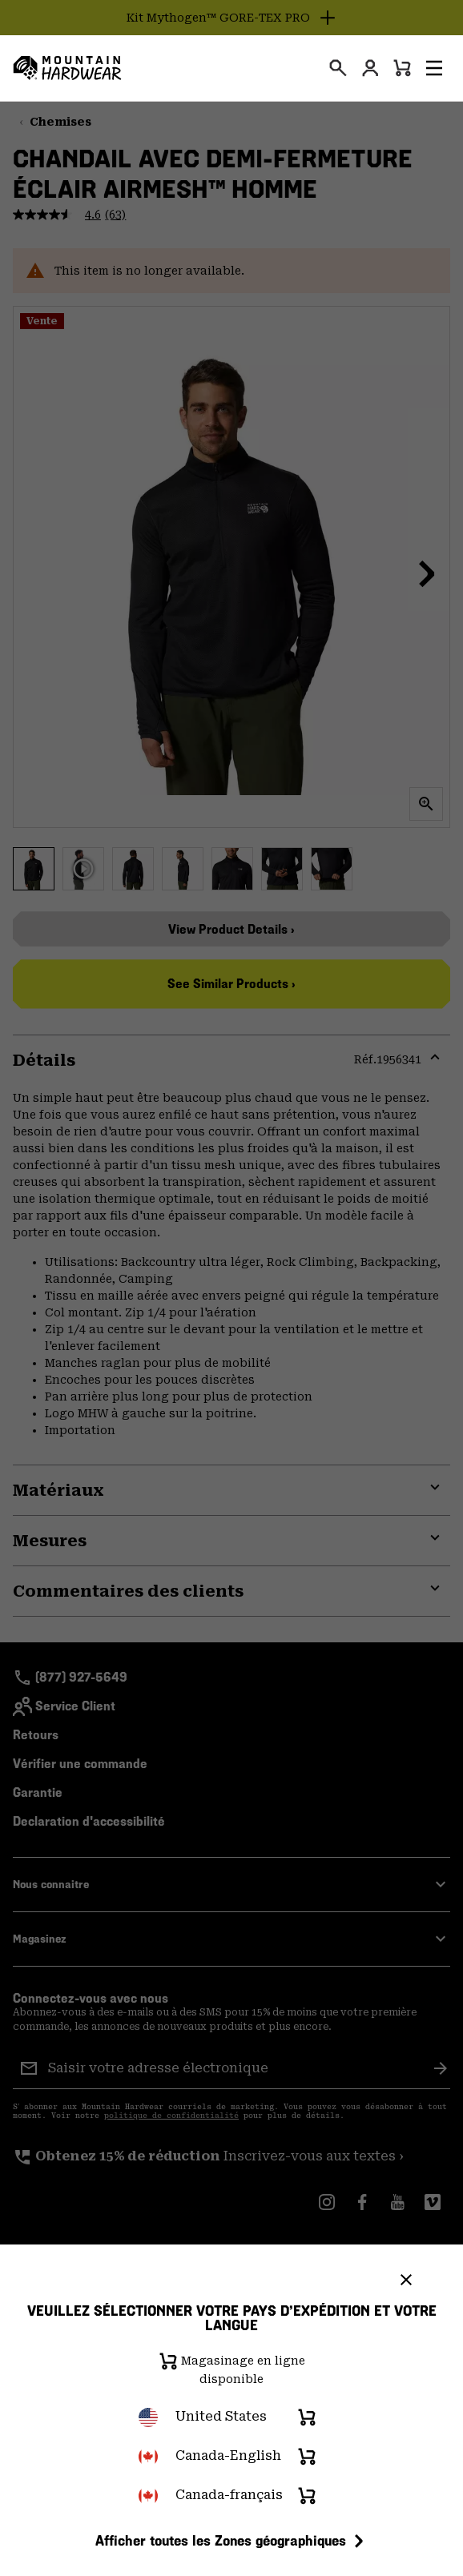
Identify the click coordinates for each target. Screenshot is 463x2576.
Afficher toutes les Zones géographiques (231, 2540)
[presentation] (338, 68)
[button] (434, 68)
